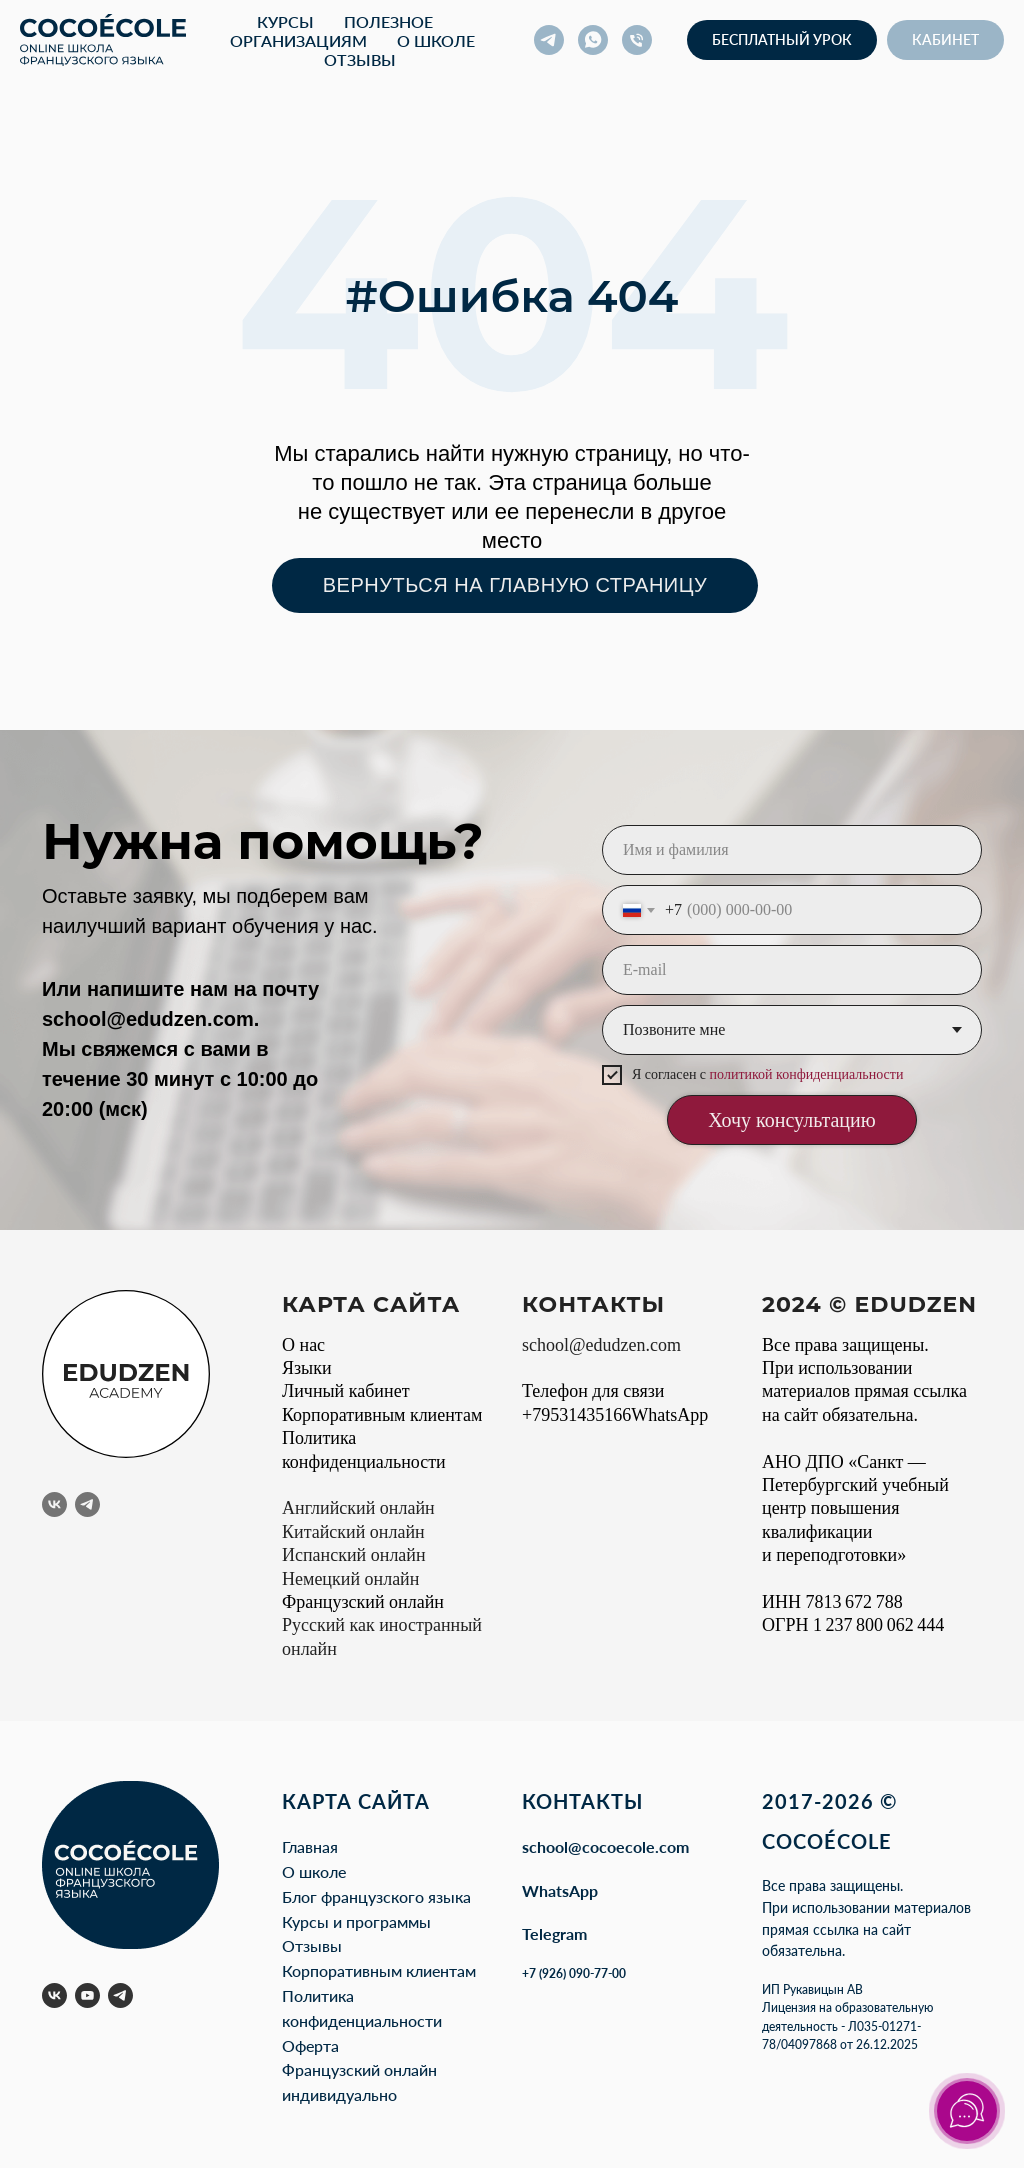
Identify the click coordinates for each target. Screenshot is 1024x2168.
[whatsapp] (593, 40)
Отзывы (360, 59)
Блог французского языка (376, 1896)
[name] (792, 850)
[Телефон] (637, 40)
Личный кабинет (346, 1391)
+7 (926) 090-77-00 (574, 1973)
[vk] (54, 1504)
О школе (436, 40)
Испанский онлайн (354, 1555)
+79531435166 (576, 1415)
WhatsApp (560, 1890)
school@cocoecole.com (605, 1846)
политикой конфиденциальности (807, 1074)
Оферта (310, 2045)
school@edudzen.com (148, 1019)
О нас (303, 1345)
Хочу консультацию (791, 1120)
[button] (782, 40)
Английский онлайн (358, 1508)
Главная (310, 1846)
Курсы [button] (285, 21)
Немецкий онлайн (350, 1579)
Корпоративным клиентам (382, 1415)
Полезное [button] (388, 21)
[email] (792, 970)
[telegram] (549, 40)
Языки (307, 1368)
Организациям (298, 40)
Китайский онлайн (353, 1532)
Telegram (554, 1933)
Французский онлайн (363, 1602)
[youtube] (87, 1995)
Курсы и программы (356, 1921)
